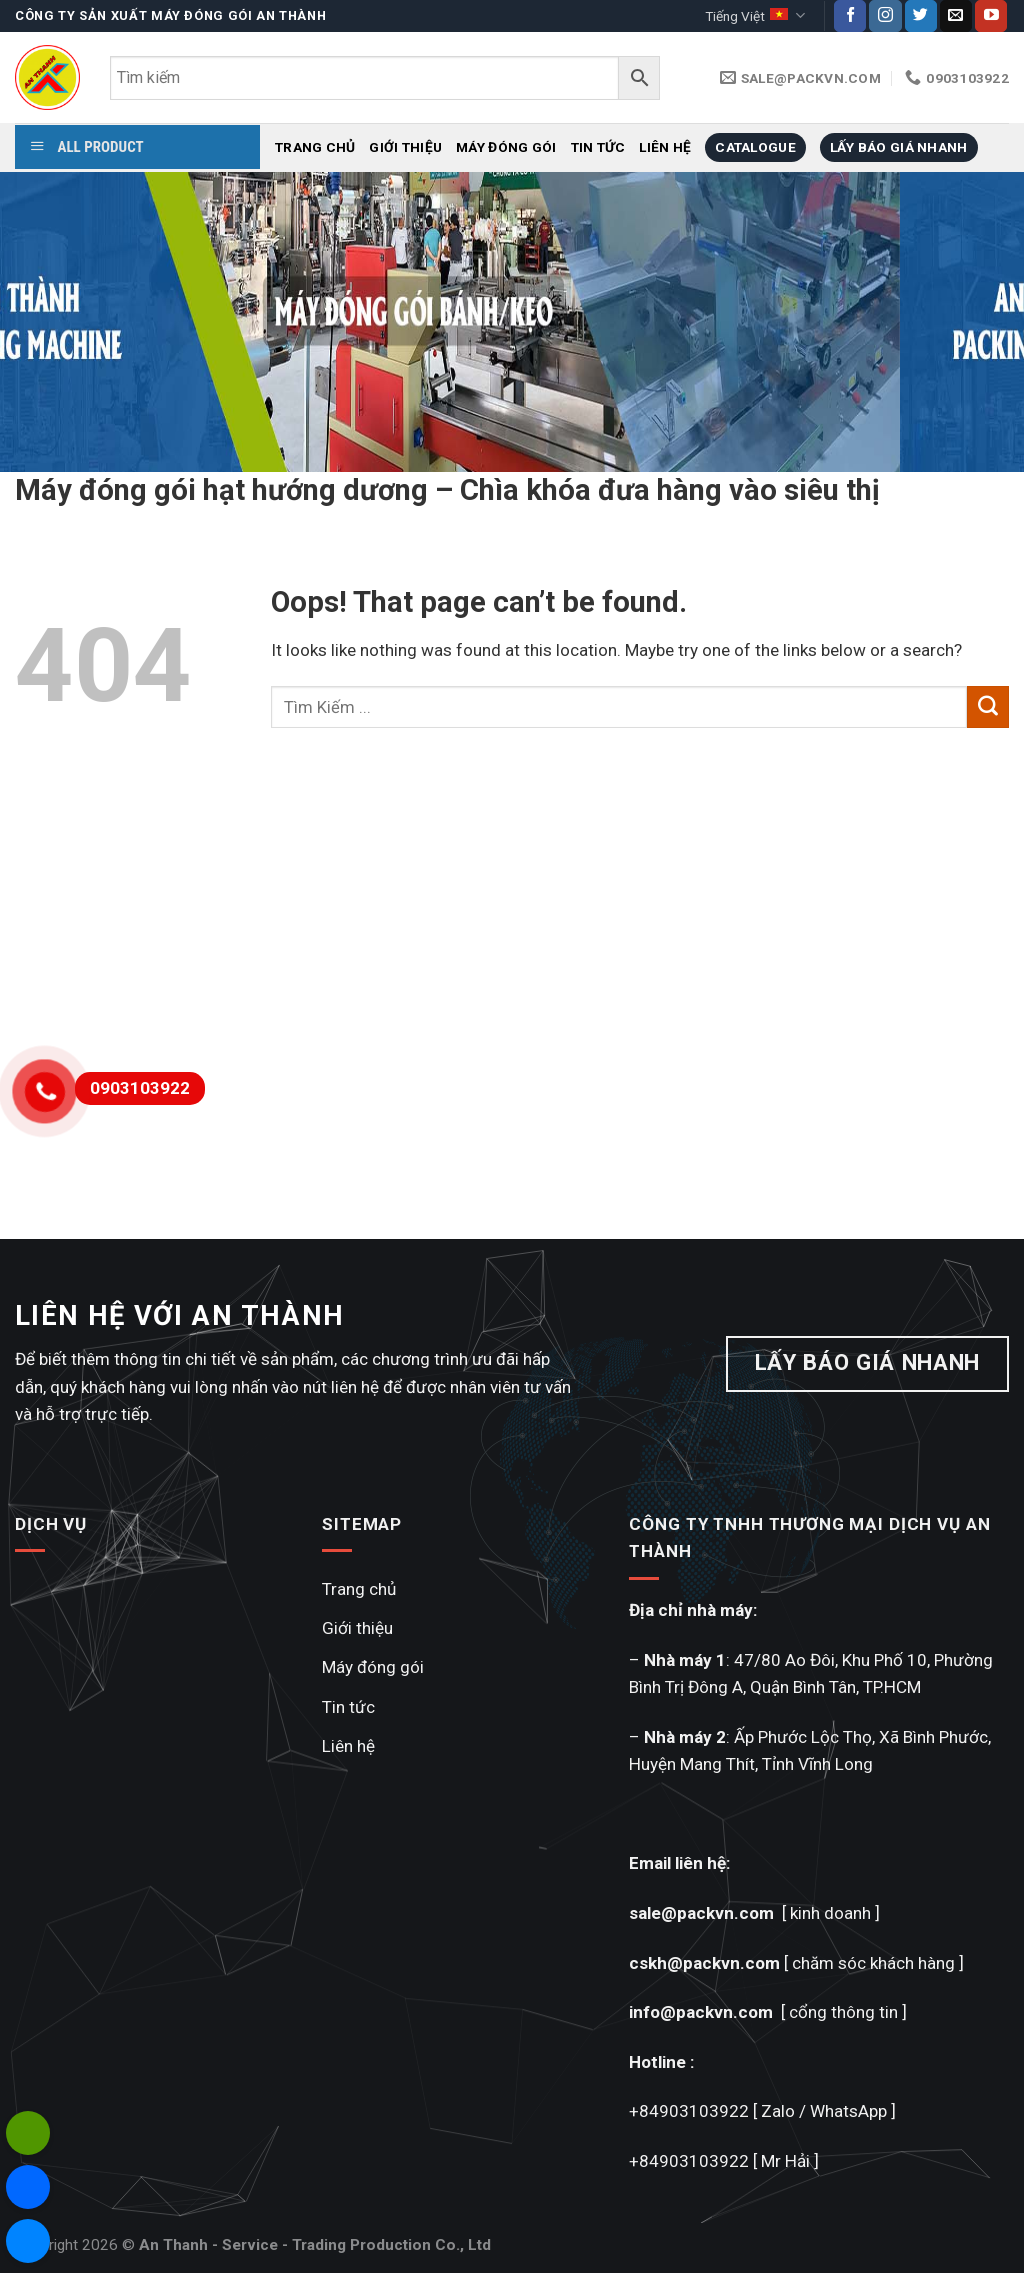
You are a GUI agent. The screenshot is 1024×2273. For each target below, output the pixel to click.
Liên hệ (665, 147)
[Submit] (988, 707)
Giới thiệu (405, 147)
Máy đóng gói (506, 147)
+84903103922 (689, 2111)
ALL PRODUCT (87, 147)
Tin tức (598, 147)
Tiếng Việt (754, 15)
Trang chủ (315, 147)
